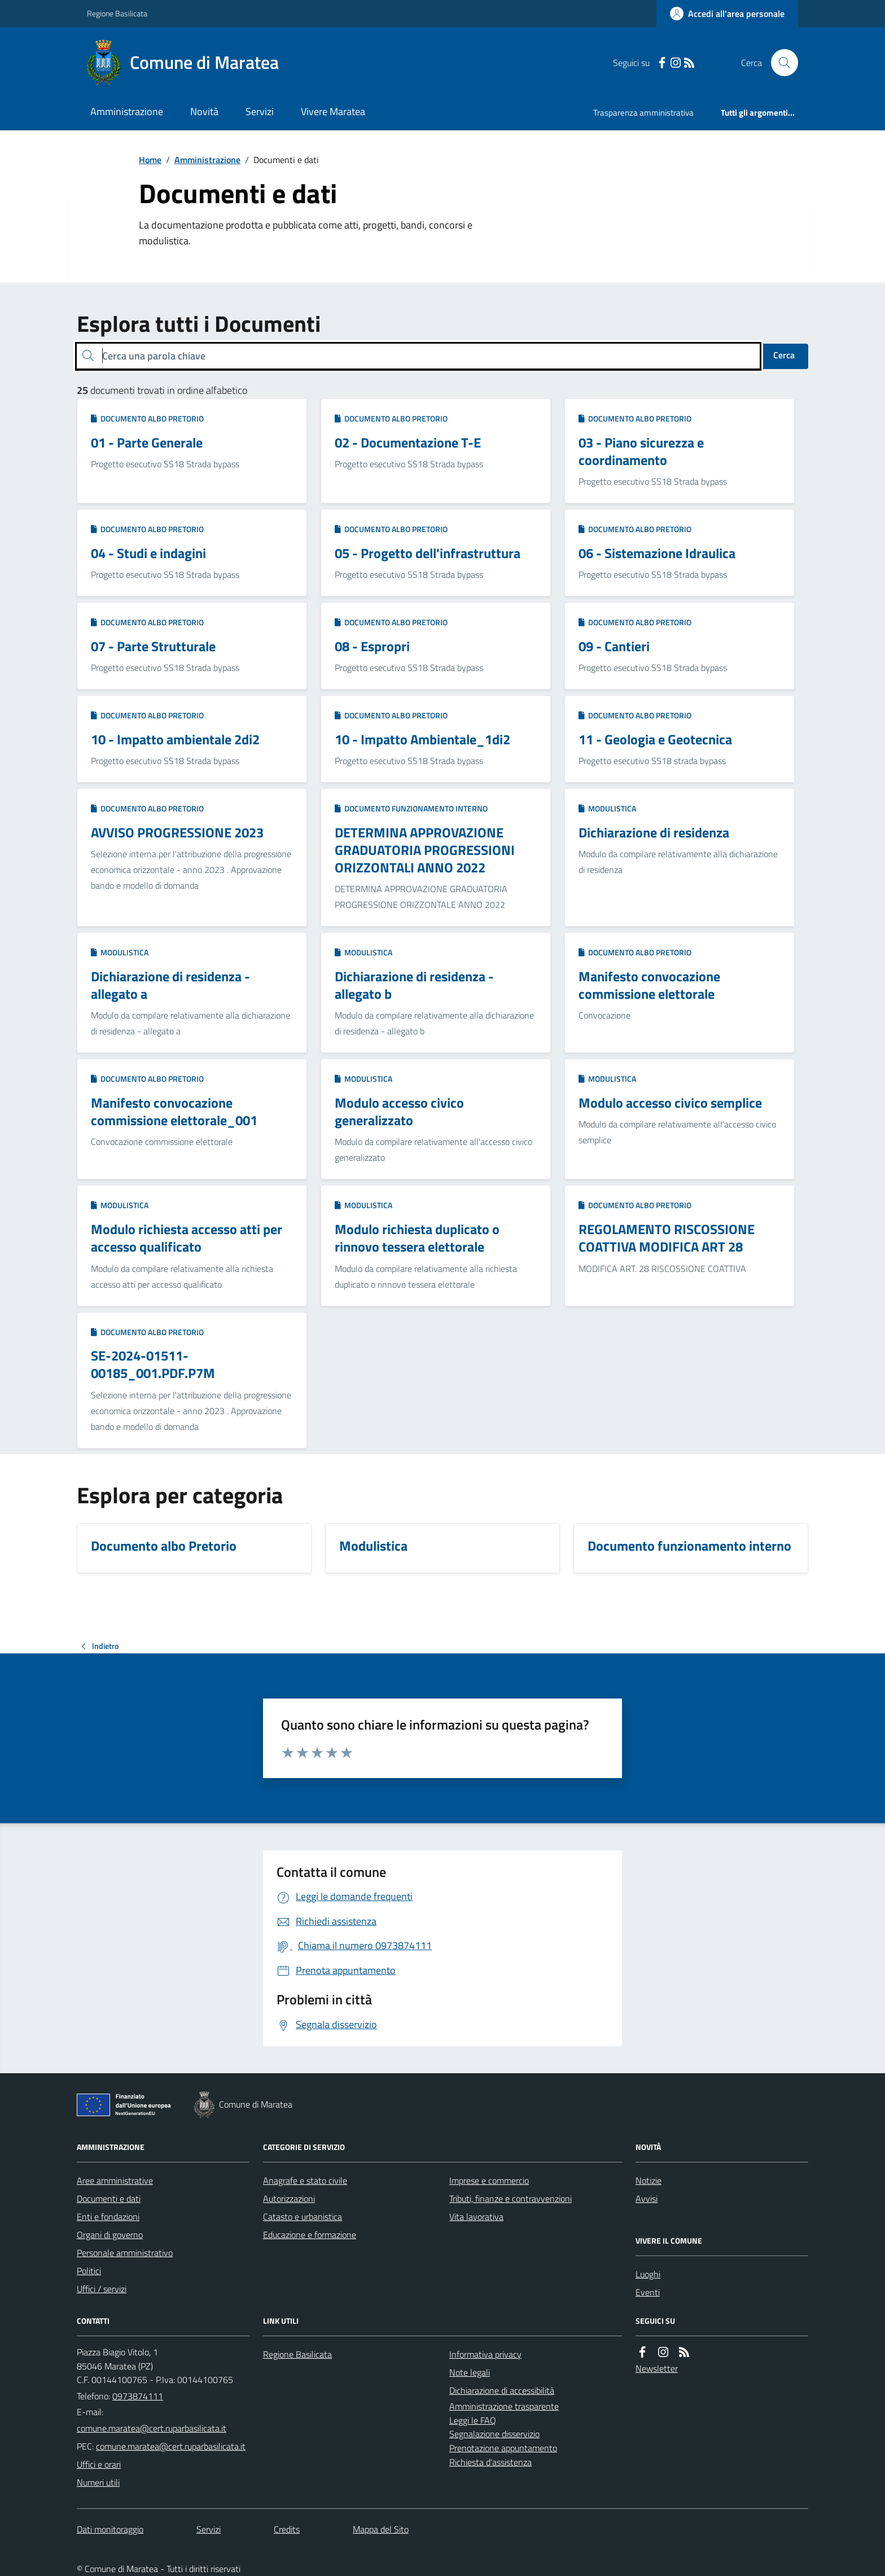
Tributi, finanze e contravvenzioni (510, 2198)
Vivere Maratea (333, 111)
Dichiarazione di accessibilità (501, 2390)
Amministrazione (126, 111)
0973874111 (137, 2396)
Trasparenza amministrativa (643, 112)
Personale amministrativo (125, 2252)
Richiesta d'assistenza (490, 2462)
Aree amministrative (115, 2180)
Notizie (648, 2180)
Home (150, 159)
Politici (89, 2270)
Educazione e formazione (309, 2234)
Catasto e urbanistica (302, 2216)
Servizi (260, 111)
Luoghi (648, 2274)
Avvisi (647, 2198)
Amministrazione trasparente (504, 2406)
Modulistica (607, 808)
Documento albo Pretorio (147, 418)
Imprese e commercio (489, 2180)
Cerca (784, 355)
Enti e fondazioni (108, 2216)
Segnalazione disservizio (494, 2434)
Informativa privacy (485, 2354)
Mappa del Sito (381, 2529)
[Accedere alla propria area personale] (727, 13)
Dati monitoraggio (110, 2529)
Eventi (648, 2292)
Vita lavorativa (476, 2216)
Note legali (469, 2372)
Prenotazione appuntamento (503, 2448)
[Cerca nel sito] (780, 62)
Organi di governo (110, 2234)
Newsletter (657, 2368)
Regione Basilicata (117, 13)
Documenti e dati (109, 2198)
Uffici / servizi (101, 2289)
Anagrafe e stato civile (305, 2180)
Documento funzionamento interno (411, 808)
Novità (204, 111)
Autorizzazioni (289, 2198)
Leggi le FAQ (472, 2420)
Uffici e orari (99, 2464)
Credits (287, 2529)
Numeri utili (98, 2482)
